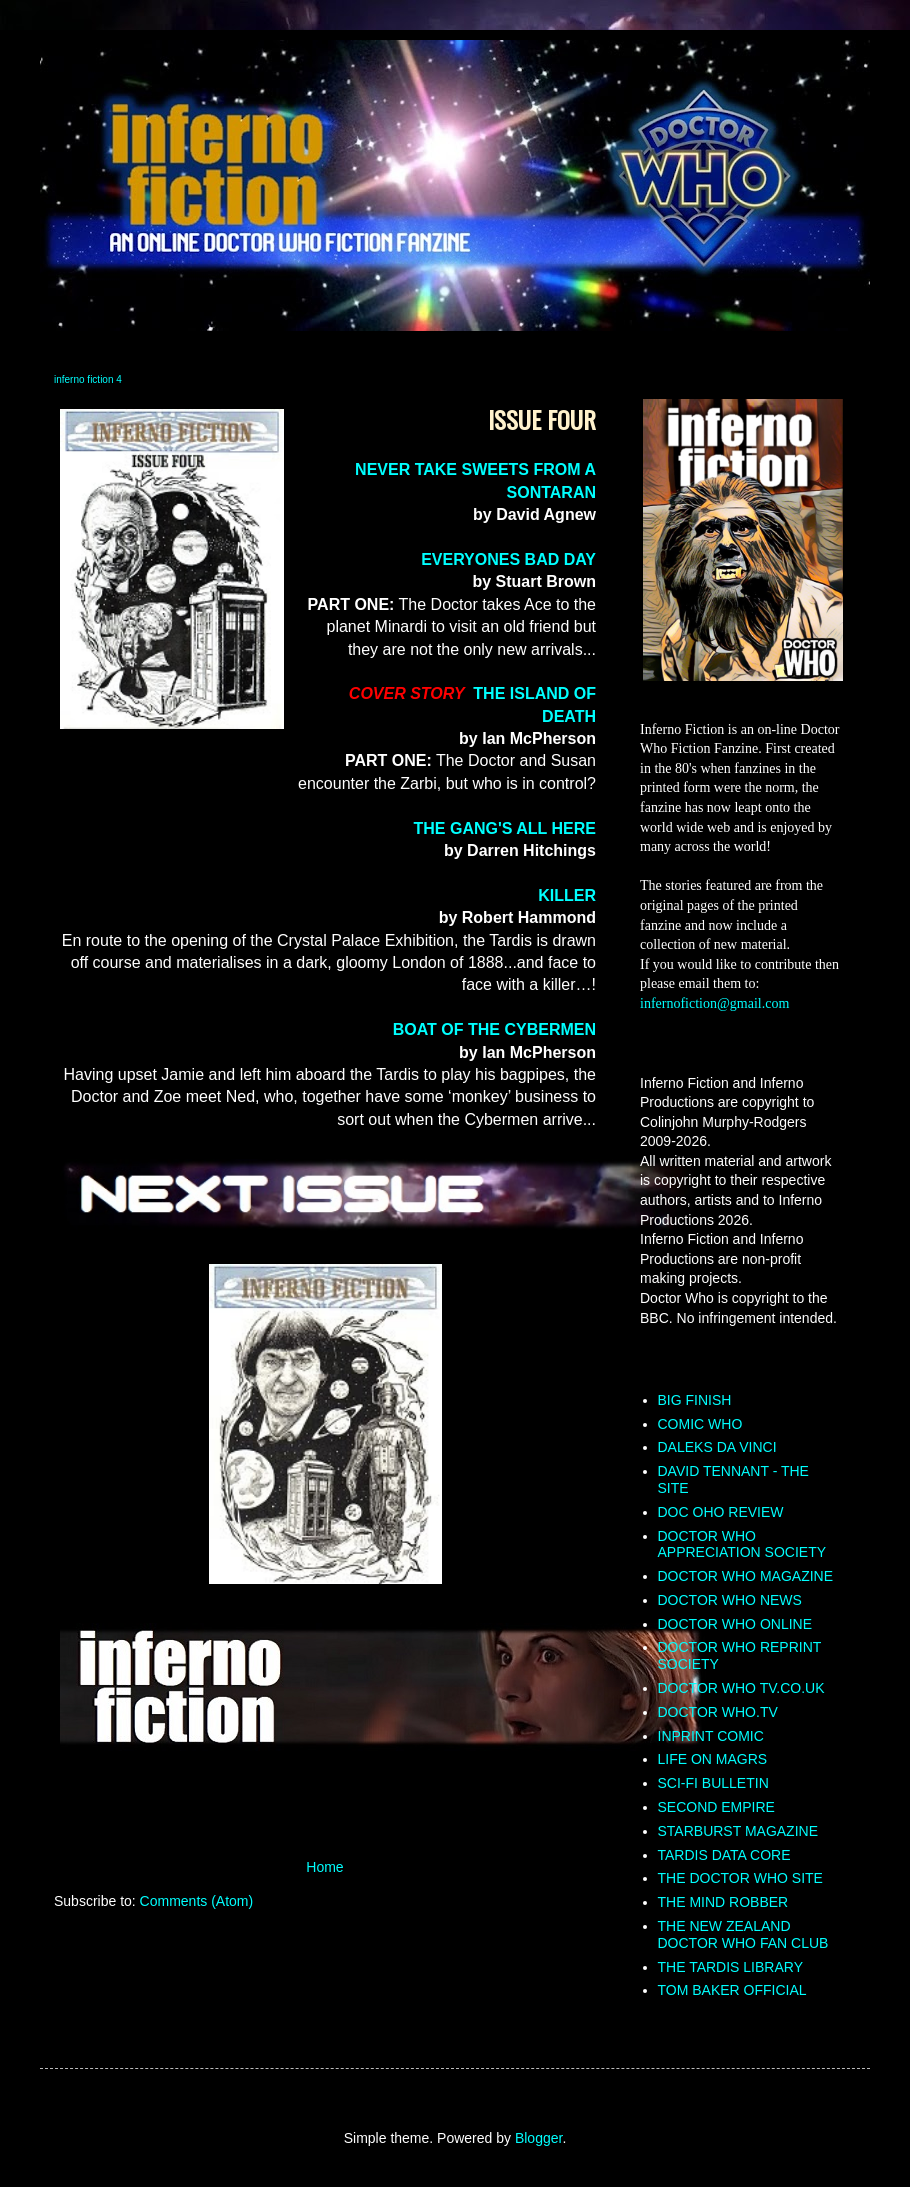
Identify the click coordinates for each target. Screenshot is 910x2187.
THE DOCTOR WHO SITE (740, 1878)
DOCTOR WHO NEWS (730, 1600)
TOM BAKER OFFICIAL (732, 1990)
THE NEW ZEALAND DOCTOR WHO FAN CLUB (743, 1934)
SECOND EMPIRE (716, 1807)
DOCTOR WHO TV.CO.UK (741, 1688)
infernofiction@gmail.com (714, 1003)
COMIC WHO (700, 1424)
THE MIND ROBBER (723, 1902)
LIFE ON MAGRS (713, 1759)
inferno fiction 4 (88, 379)
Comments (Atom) (197, 1901)
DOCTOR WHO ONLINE (735, 1624)
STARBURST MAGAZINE (738, 1831)
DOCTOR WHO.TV (718, 1712)
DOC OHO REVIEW (721, 1512)
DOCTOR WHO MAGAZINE (746, 1576)
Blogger (538, 2138)
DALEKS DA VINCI (717, 1447)
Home (324, 1867)
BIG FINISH (695, 1400)
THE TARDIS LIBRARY (730, 1967)
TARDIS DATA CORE (724, 1855)
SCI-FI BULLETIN (713, 1783)
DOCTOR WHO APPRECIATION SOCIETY (742, 1544)
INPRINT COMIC (711, 1736)
